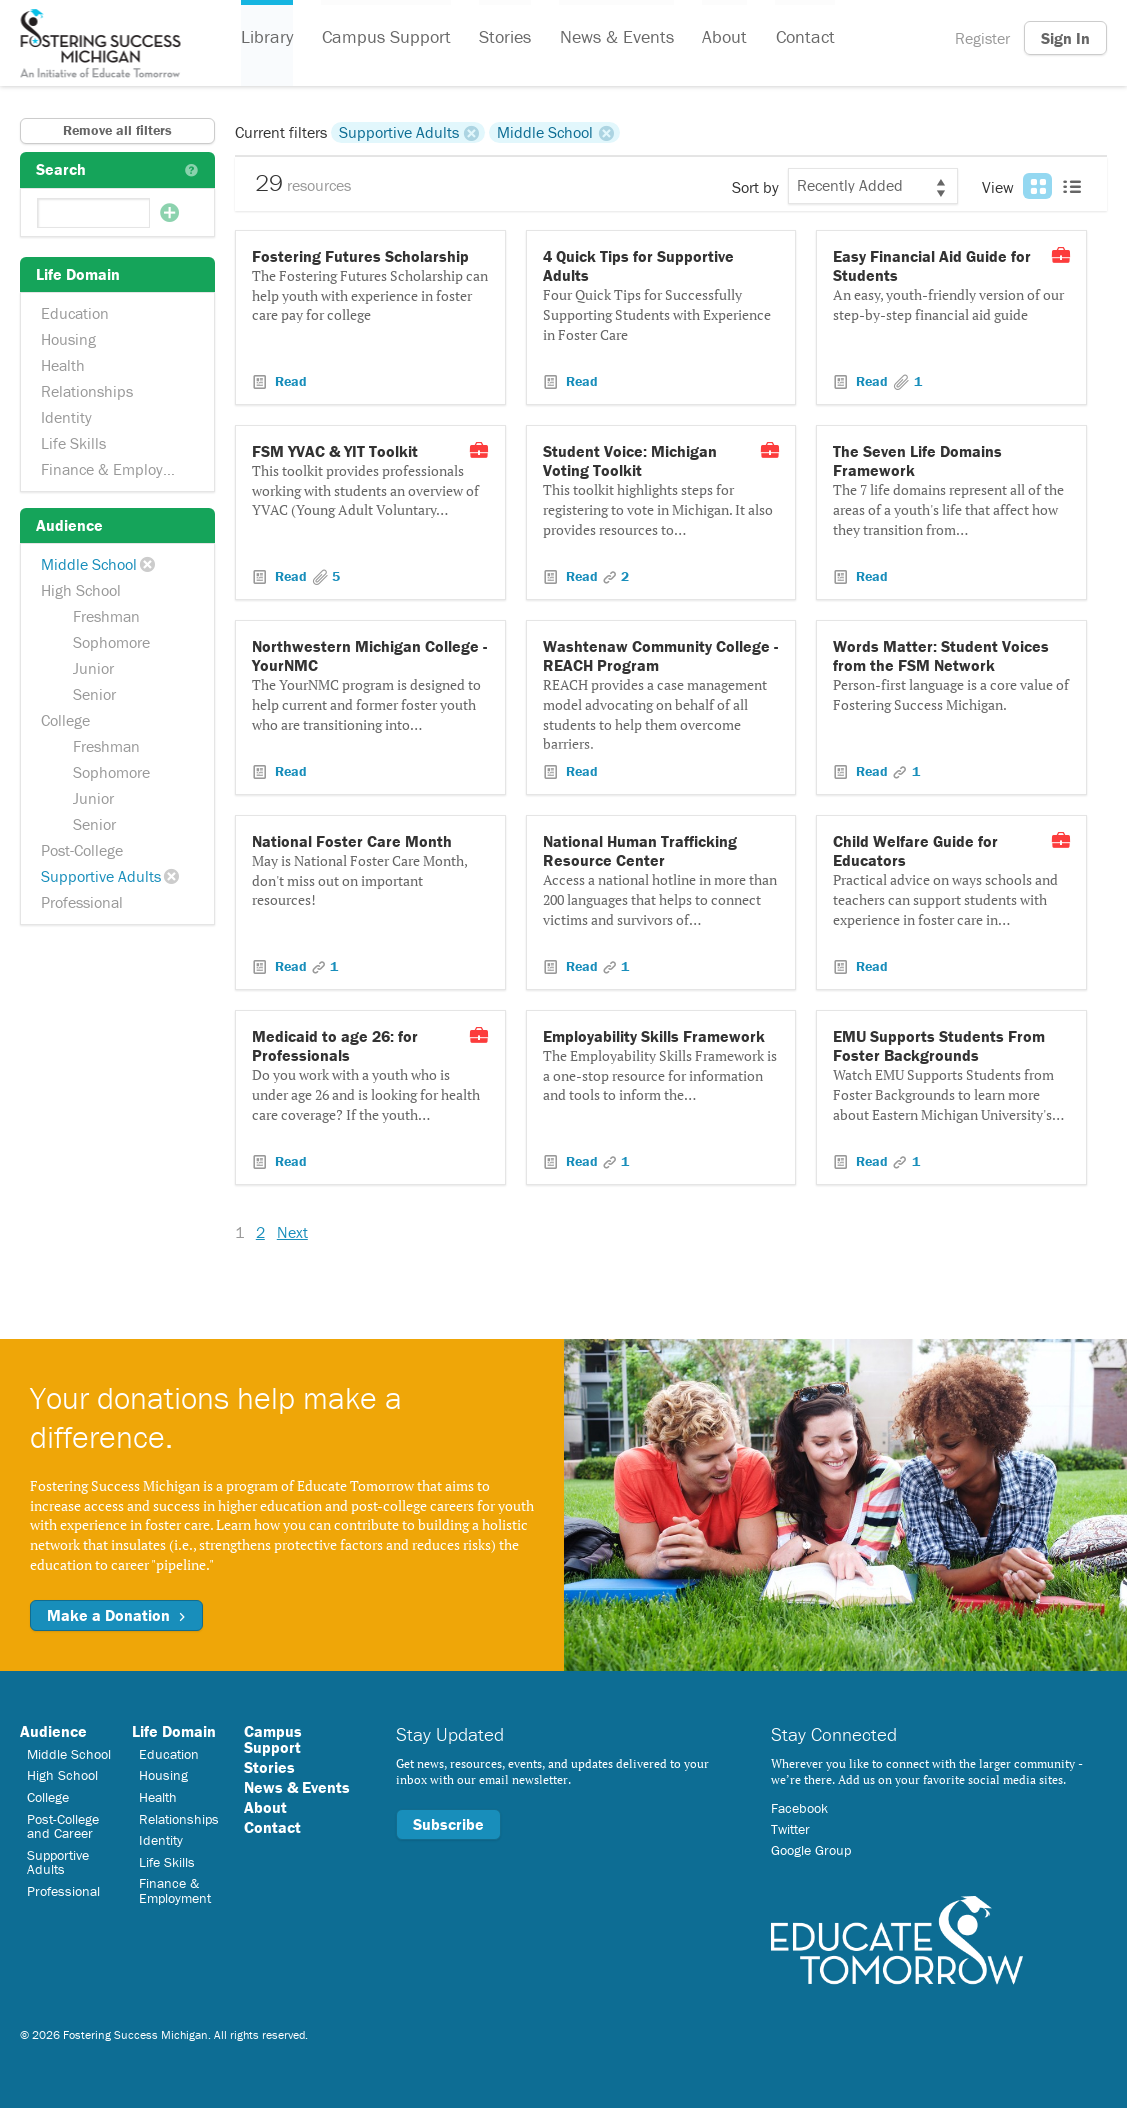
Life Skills (73, 443)
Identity (66, 417)
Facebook (799, 1808)
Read (289, 381)
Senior (94, 694)
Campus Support (385, 38)
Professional (82, 902)
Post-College (82, 850)
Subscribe (448, 1824)
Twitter (790, 1829)
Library (267, 38)
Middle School (89, 564)
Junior (93, 668)
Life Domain (174, 1731)
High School (81, 590)
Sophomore (111, 642)
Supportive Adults (101, 876)
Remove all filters (117, 130)
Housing (68, 339)
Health (63, 365)
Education (75, 313)
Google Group (811, 1850)
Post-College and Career (63, 1826)
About (722, 38)
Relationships (87, 391)
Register (982, 38)
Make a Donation (116, 1615)
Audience (53, 1731)
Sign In (1065, 38)
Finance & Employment (119, 469)
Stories (504, 38)
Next (292, 1232)
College (65, 720)
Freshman (106, 616)
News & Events (615, 38)
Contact (802, 38)
